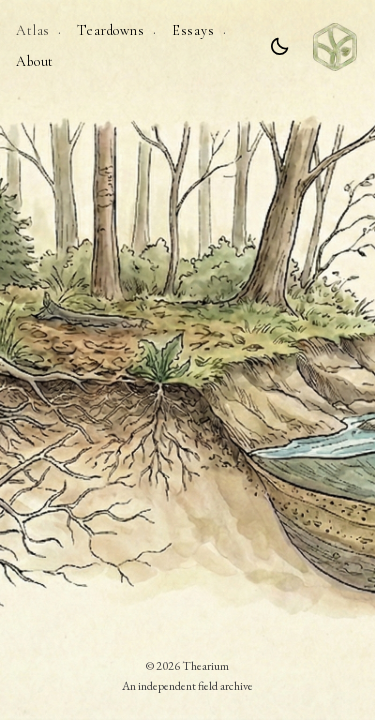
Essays (193, 30)
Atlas (33, 30)
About (35, 61)
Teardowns (111, 30)
